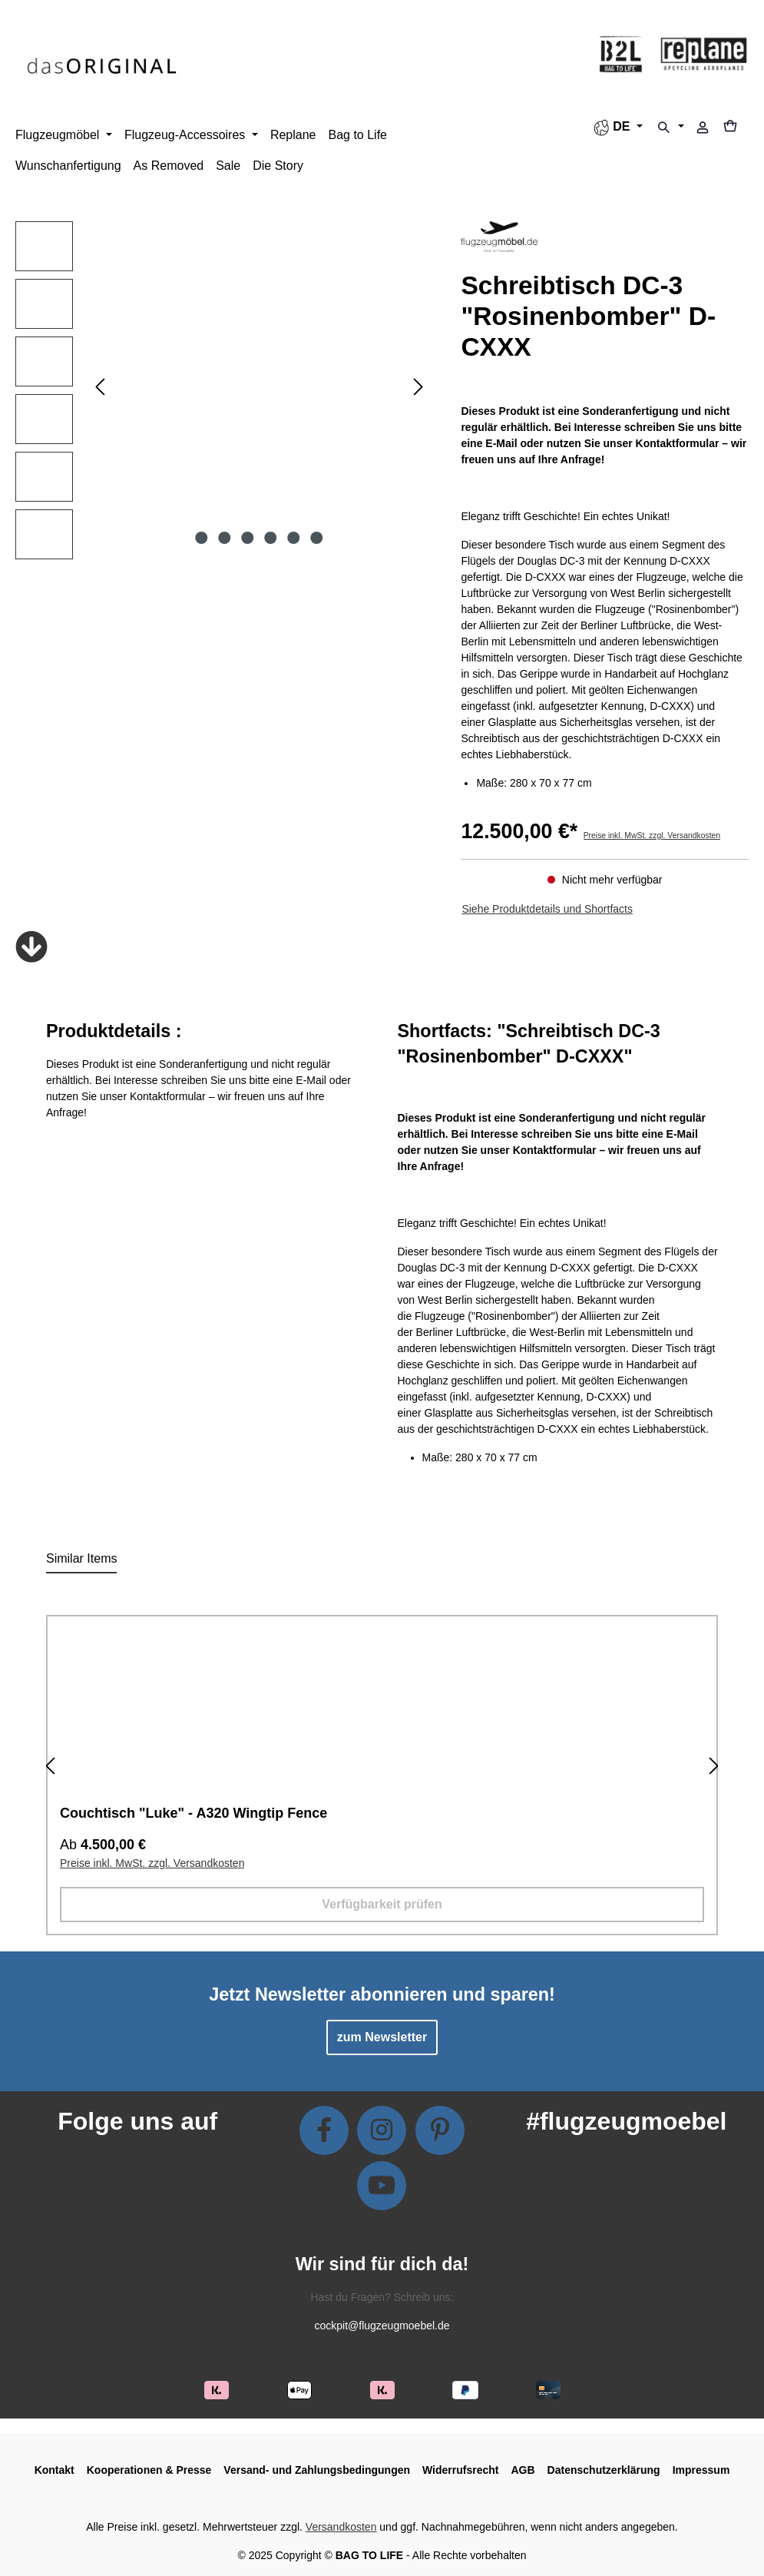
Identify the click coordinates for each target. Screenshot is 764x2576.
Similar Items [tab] (81, 1558)
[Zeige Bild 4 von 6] (270, 538)
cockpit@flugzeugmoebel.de (381, 2325)
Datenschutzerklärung (603, 2470)
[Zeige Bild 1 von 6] (202, 538)
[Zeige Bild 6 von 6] (316, 538)
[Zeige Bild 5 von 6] (293, 538)
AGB (522, 2470)
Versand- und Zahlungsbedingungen (316, 2470)
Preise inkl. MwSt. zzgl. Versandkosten (652, 835)
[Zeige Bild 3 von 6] (248, 538)
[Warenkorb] (735, 128)
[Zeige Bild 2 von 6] (225, 538)
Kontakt (54, 2470)
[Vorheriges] (99, 387)
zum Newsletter (382, 2037)
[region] (222, 394)
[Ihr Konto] (702, 129)
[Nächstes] (418, 387)
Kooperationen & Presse (149, 2470)
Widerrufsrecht (460, 2470)
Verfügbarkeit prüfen (382, 1904)
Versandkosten (341, 2527)
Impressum (701, 2470)
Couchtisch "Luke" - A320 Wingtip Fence (193, 1813)
